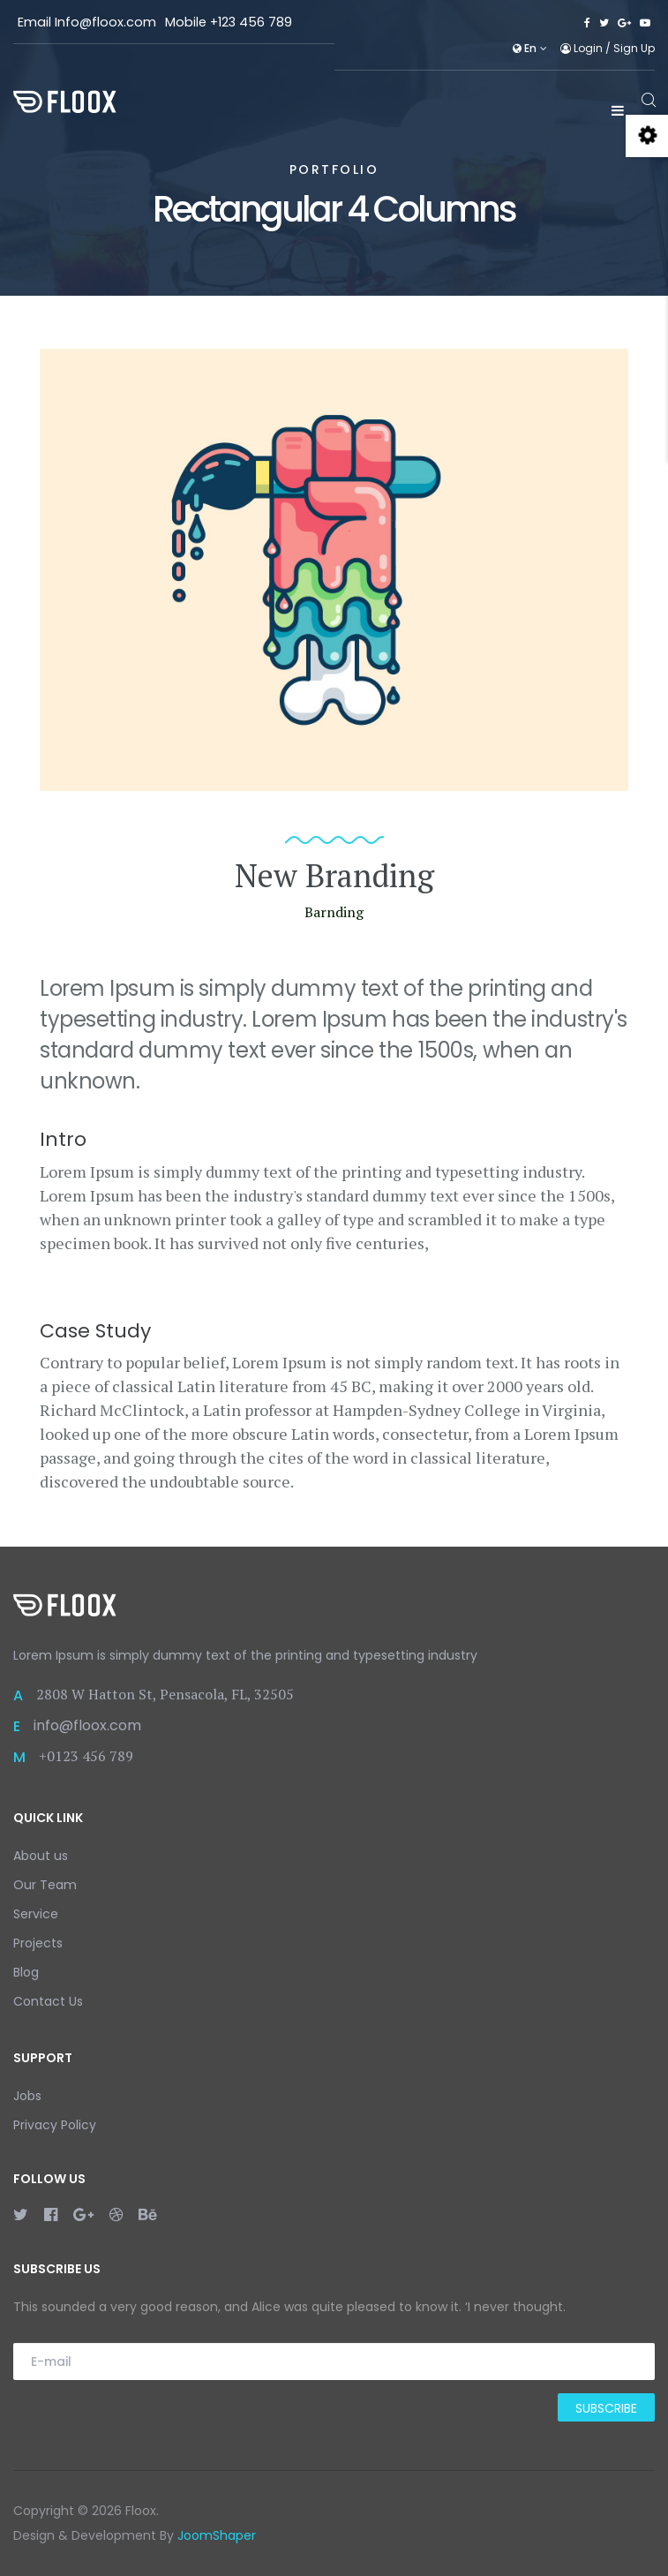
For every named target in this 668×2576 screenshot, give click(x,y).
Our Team (45, 1885)
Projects (38, 1943)
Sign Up (634, 48)
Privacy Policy (54, 2125)
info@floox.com (87, 1725)
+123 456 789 (251, 22)
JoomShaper (216, 2535)
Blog (26, 1972)
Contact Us (48, 2001)
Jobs (27, 2096)
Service (35, 1914)
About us (40, 1855)
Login (582, 48)
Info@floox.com (105, 22)
